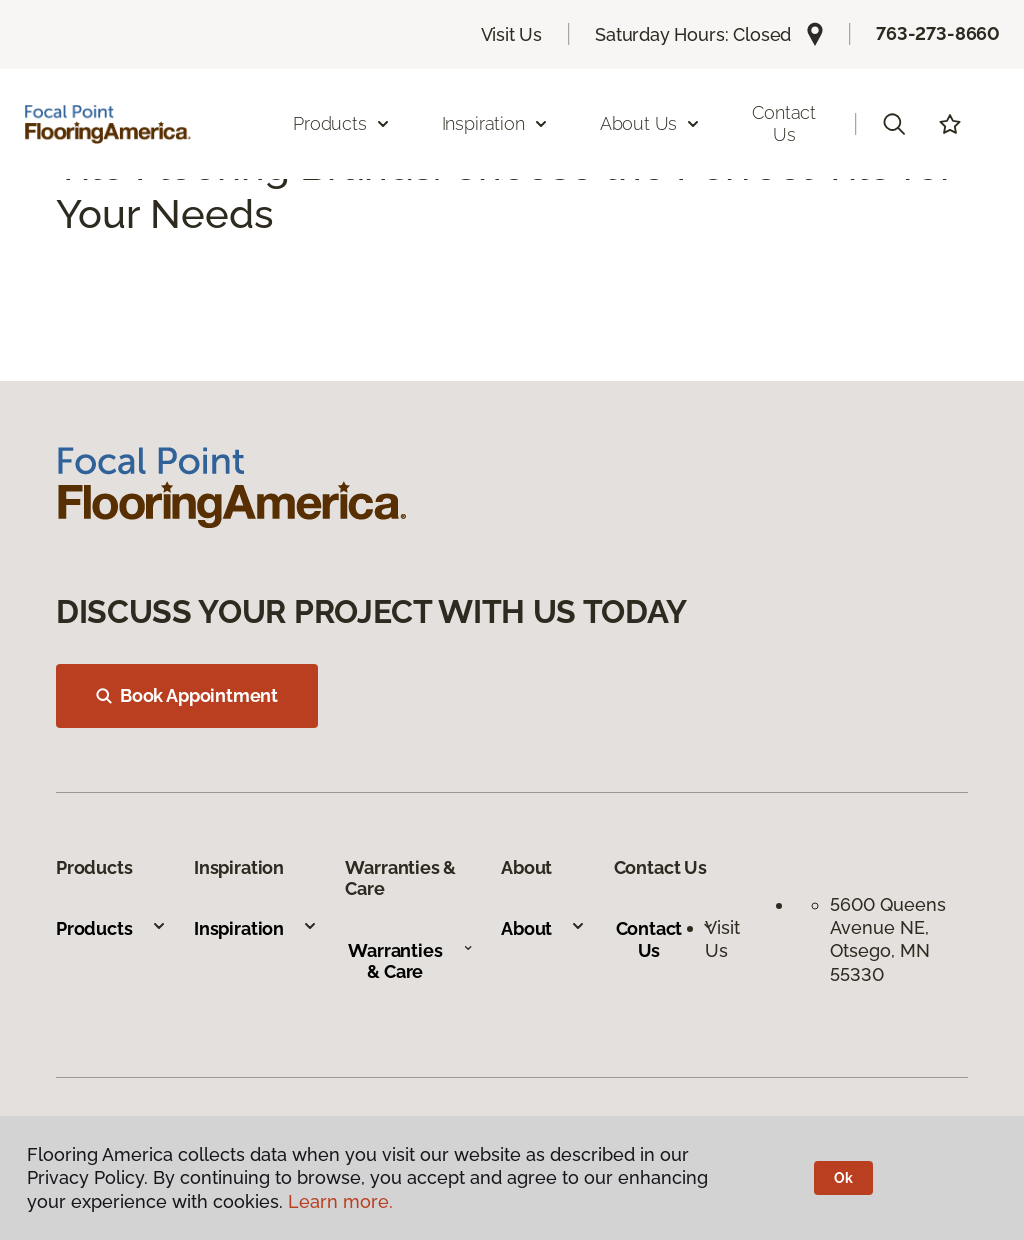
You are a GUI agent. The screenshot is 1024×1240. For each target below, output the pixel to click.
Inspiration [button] (495, 123)
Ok (843, 1178)
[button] (894, 124)
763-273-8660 (938, 33)
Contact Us (784, 123)
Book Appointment (187, 695)
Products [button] (342, 123)
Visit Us (512, 34)
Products (111, 928)
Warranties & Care (410, 961)
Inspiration (256, 928)
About (543, 928)
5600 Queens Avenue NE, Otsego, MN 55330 (888, 939)
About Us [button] (651, 123)
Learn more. (340, 1201)
